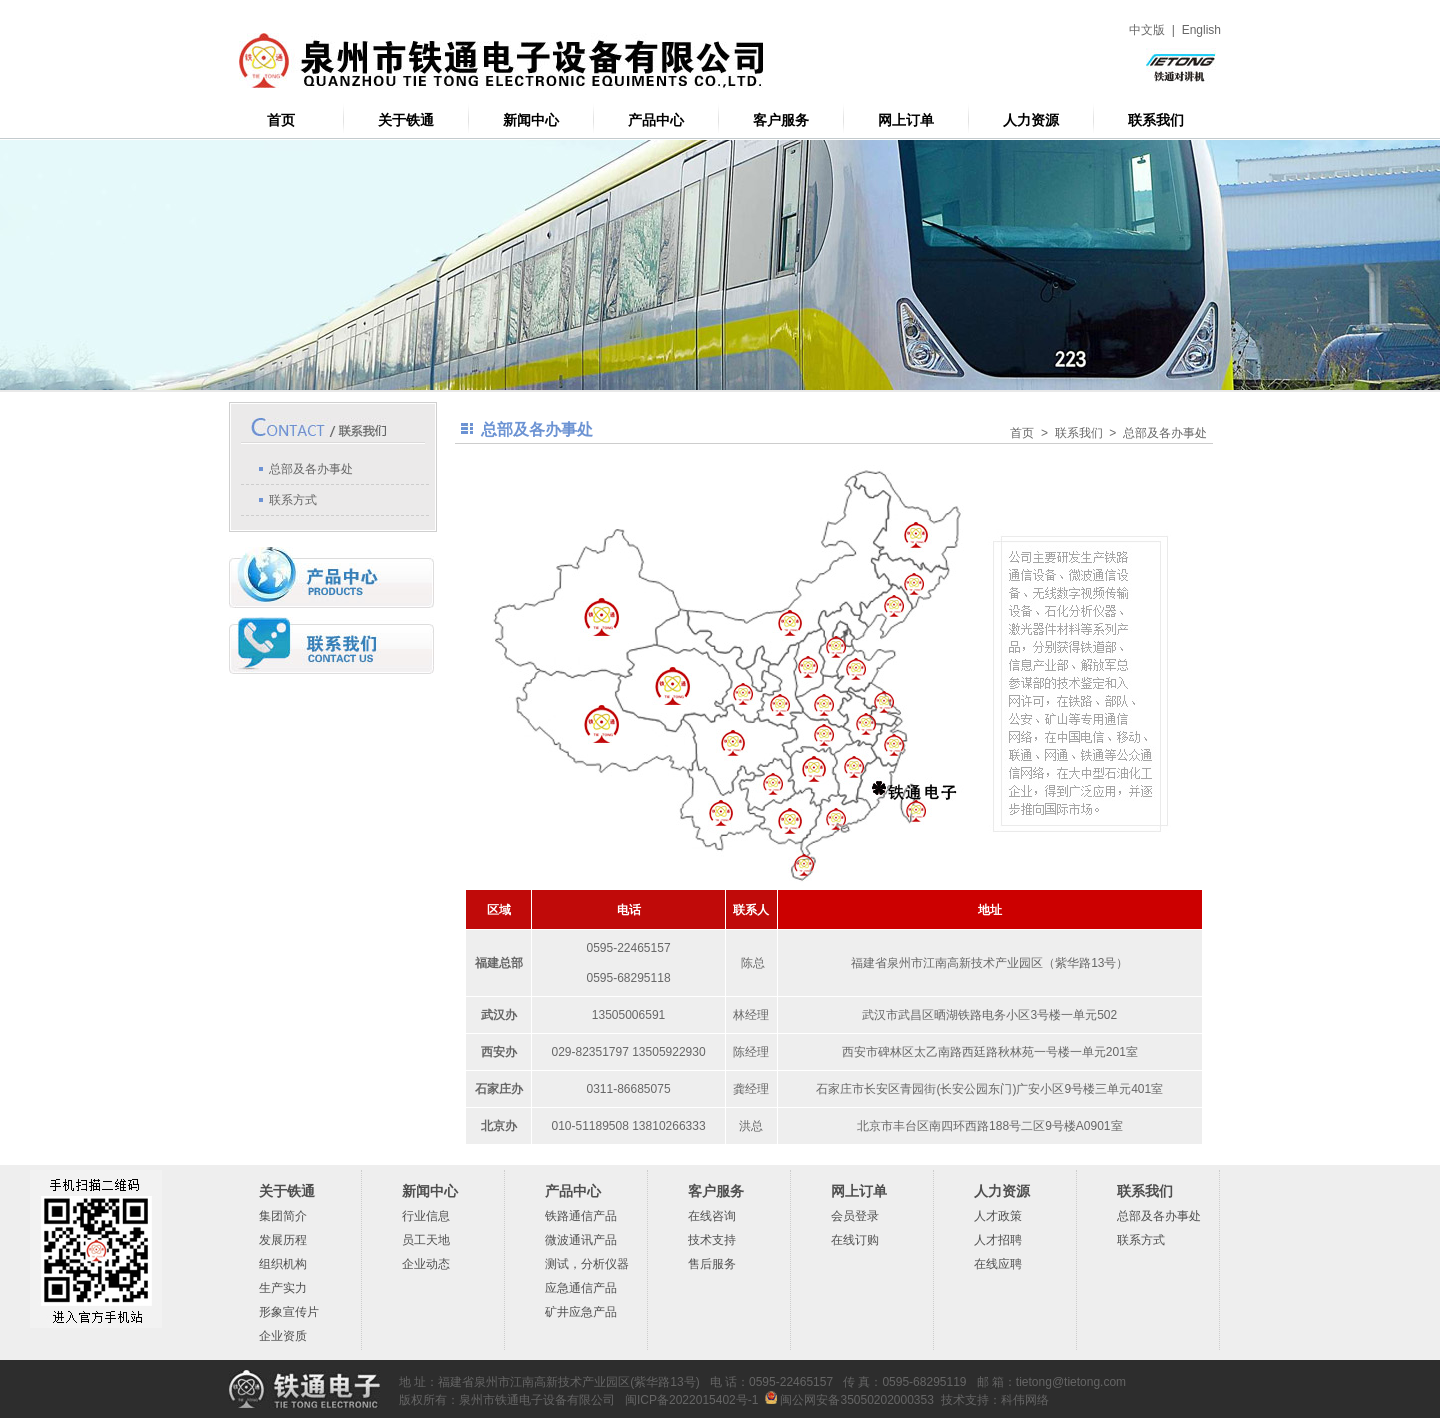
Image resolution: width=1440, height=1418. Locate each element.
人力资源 (1031, 120)
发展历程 (283, 1240)
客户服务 (781, 120)
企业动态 (426, 1264)
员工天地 (426, 1240)
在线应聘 (998, 1264)
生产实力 (283, 1288)
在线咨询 (712, 1216)
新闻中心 (531, 120)
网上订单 (906, 120)
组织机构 (283, 1264)
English (1201, 30)
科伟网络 (1025, 1400)
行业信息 (426, 1216)
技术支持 (712, 1240)
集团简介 (283, 1216)
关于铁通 (406, 120)
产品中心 (656, 120)
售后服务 (712, 1264)
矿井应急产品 (581, 1312)
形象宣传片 (289, 1312)
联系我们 (1156, 120)
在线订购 (855, 1240)
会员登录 (855, 1216)
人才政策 (998, 1216)
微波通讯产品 (581, 1240)
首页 (281, 120)
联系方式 (293, 500)
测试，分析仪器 (587, 1264)
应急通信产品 (581, 1288)
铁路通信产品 (581, 1216)
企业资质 (283, 1336)
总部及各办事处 (311, 469)
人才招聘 (998, 1240)
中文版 (1147, 30)
